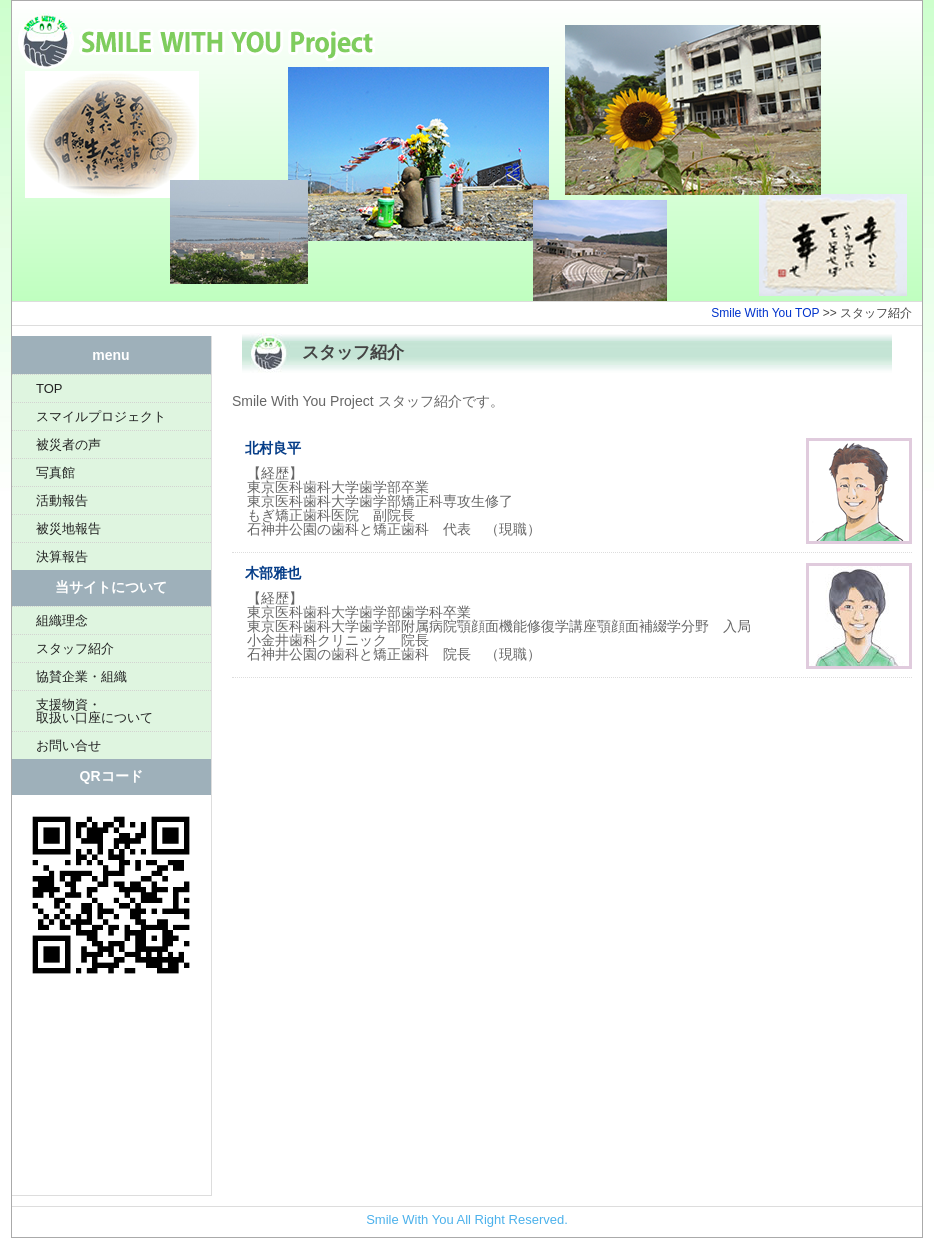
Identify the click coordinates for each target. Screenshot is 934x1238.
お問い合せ (68, 745)
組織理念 (62, 620)
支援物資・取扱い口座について (94, 711)
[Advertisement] (111, 1095)
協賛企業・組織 (81, 676)
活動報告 (62, 500)
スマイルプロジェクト (101, 416)
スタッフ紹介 (75, 648)
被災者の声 (68, 444)
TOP (49, 388)
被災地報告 (68, 528)
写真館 (55, 472)
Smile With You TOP (765, 313)
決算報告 (62, 556)
